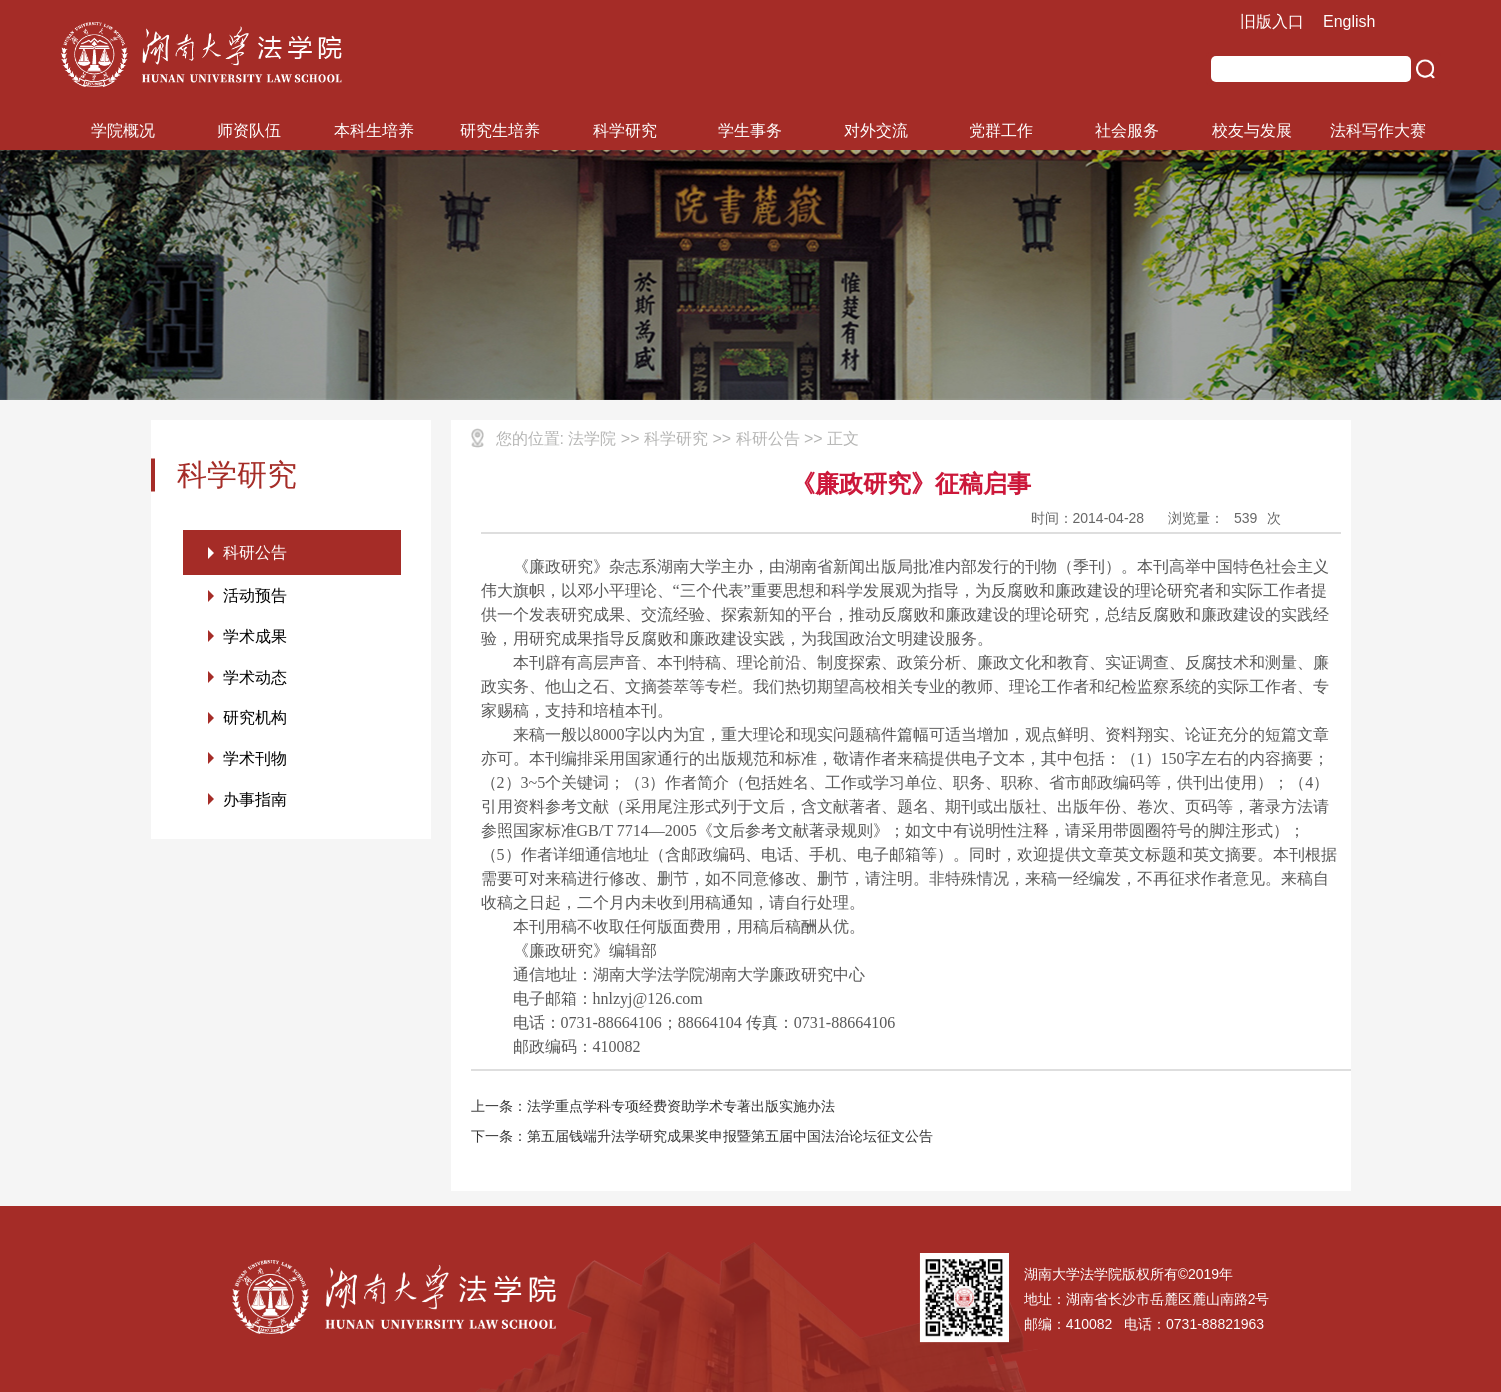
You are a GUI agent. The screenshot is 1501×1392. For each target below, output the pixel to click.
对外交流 (876, 130)
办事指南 (255, 801)
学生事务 (750, 130)
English (1349, 21)
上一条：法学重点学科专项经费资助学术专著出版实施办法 (653, 1106)
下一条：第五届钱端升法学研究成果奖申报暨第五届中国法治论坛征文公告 (702, 1136)
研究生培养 (500, 130)
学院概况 (123, 130)
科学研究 (625, 130)
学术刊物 (255, 760)
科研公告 (255, 552)
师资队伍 (249, 130)
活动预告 (255, 596)
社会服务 (1127, 130)
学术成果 (255, 637)
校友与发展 (1252, 130)
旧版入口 (1272, 21)
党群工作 (1001, 130)
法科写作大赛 (1378, 130)
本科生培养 (374, 130)
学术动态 (255, 678)
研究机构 (255, 719)
